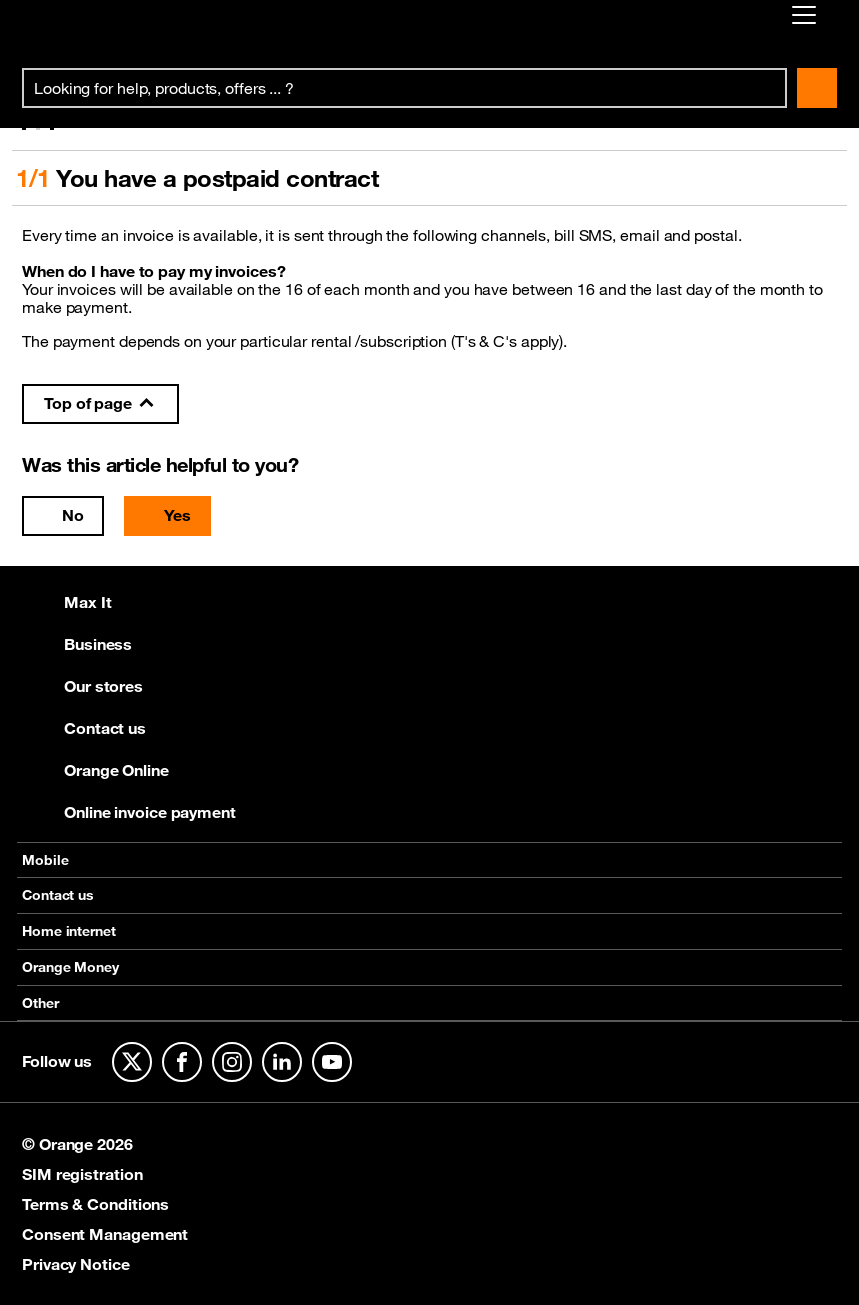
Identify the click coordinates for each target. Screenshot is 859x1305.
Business (77, 644)
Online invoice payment (129, 812)
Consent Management (105, 1234)
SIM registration (82, 1174)
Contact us (84, 728)
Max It (66, 602)
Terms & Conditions (95, 1204)
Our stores (82, 686)
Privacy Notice (76, 1264)
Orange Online (95, 770)
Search (817, 88)
